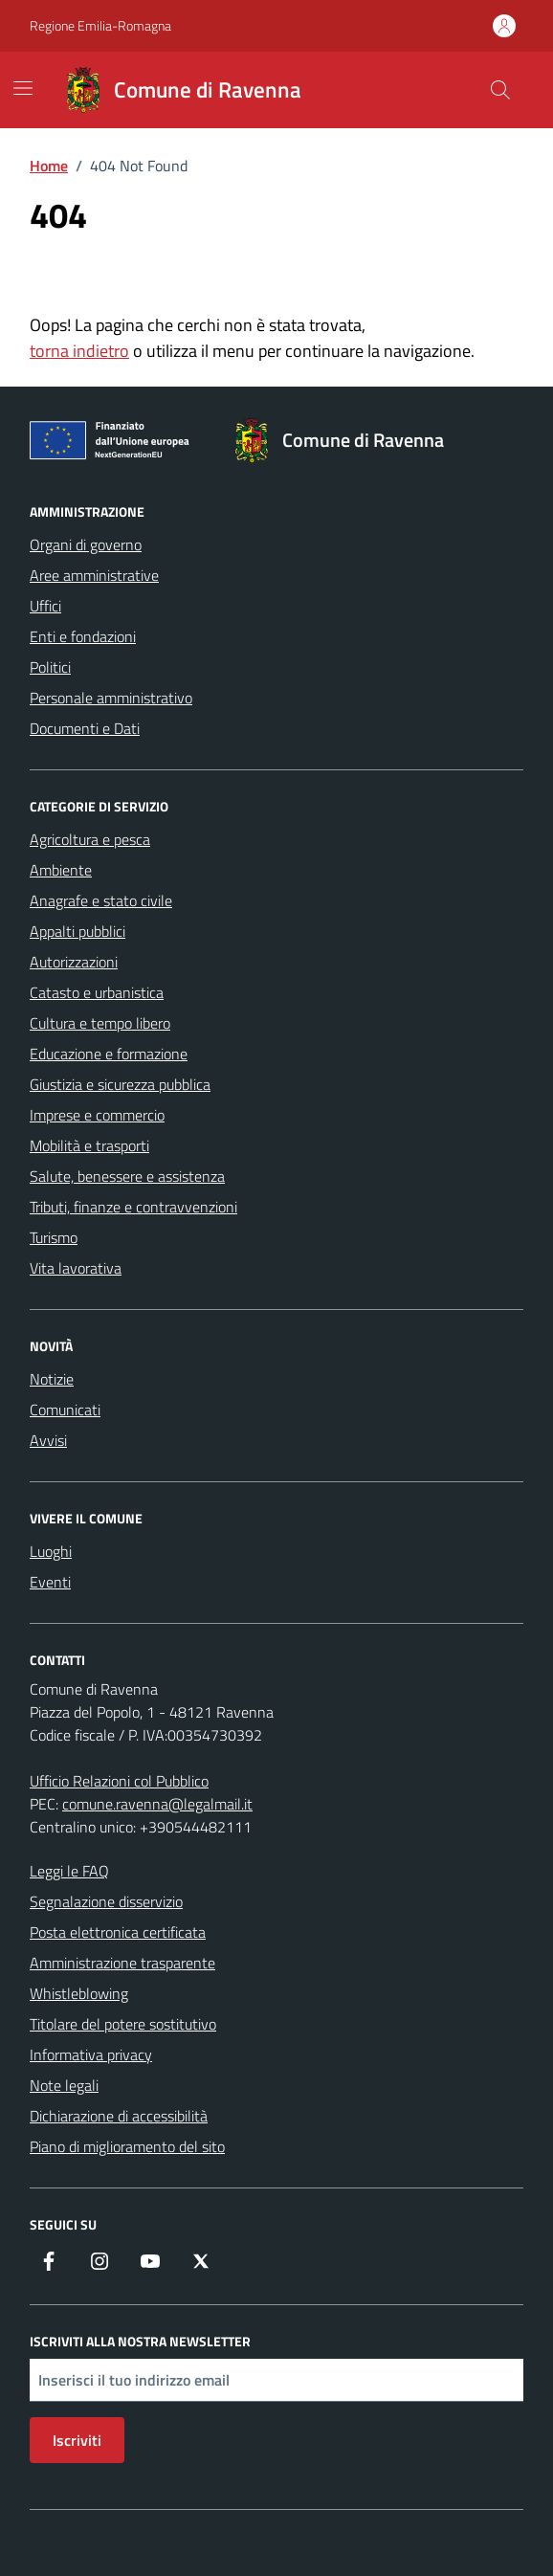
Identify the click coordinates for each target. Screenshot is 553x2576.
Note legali (64, 2085)
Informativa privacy (91, 2054)
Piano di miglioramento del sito (127, 2146)
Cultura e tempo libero (100, 1022)
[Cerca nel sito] (500, 90)
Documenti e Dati (85, 728)
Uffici (45, 605)
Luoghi (51, 1551)
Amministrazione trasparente (122, 1962)
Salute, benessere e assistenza (127, 1176)
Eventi (50, 1581)
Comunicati (65, 1409)
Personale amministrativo (111, 697)
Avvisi (48, 1440)
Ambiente (61, 869)
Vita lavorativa (76, 1267)
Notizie (52, 1378)
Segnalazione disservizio (106, 1901)
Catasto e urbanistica (97, 992)
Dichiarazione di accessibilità (119, 2115)
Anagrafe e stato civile (101, 900)
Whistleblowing (79, 1993)
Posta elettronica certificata (118, 1932)
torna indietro (79, 351)
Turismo (53, 1237)
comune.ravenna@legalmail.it (157, 1803)
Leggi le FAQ (69, 1870)
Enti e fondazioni (83, 636)
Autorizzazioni (74, 961)
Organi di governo (86, 544)
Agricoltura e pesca (90, 839)
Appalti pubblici (77, 931)
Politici (50, 666)
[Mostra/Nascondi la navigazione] (22, 88)
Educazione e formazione (109, 1053)
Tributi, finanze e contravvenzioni (133, 1206)
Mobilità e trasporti (89, 1145)
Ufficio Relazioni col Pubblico (119, 1780)
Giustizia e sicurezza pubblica (120, 1084)
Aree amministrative (94, 575)
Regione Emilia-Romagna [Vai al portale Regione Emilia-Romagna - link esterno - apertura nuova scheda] (100, 25)
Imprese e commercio (97, 1114)
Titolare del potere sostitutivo (123, 2023)
